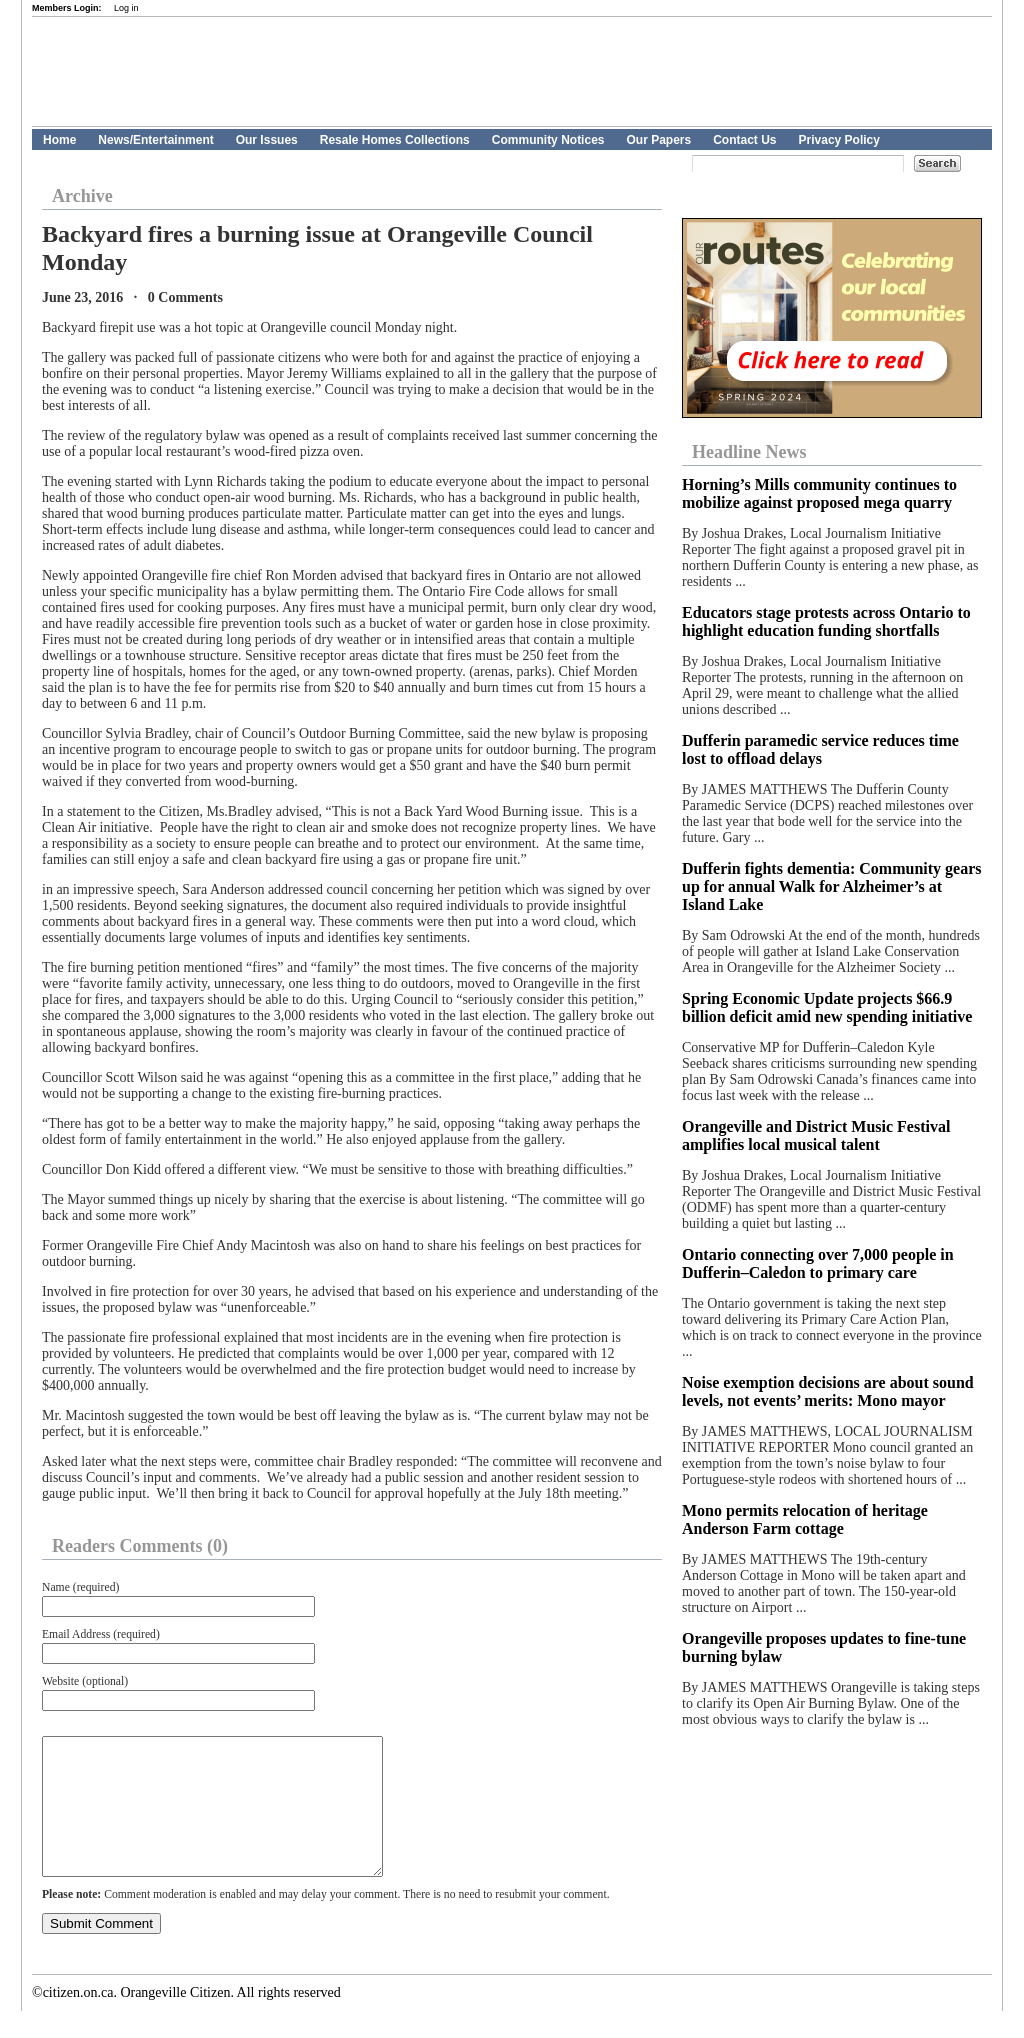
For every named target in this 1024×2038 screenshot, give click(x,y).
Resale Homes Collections (395, 140)
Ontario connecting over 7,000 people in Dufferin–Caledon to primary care (818, 1263)
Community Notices (548, 140)
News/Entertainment (155, 140)
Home (59, 140)
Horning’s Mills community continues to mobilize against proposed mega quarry (819, 493)
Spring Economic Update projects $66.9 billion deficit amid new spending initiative (827, 1007)
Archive (82, 196)
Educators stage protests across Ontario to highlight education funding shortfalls (826, 621)
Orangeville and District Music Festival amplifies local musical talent (816, 1135)
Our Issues (267, 140)
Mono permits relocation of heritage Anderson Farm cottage (805, 1519)
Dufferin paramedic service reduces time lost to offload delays (820, 749)
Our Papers (658, 140)
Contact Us (744, 140)
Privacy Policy (839, 140)
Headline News (749, 452)
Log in (126, 8)
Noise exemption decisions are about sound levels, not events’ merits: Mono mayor (828, 1391)
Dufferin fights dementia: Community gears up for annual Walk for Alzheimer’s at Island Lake (832, 886)
